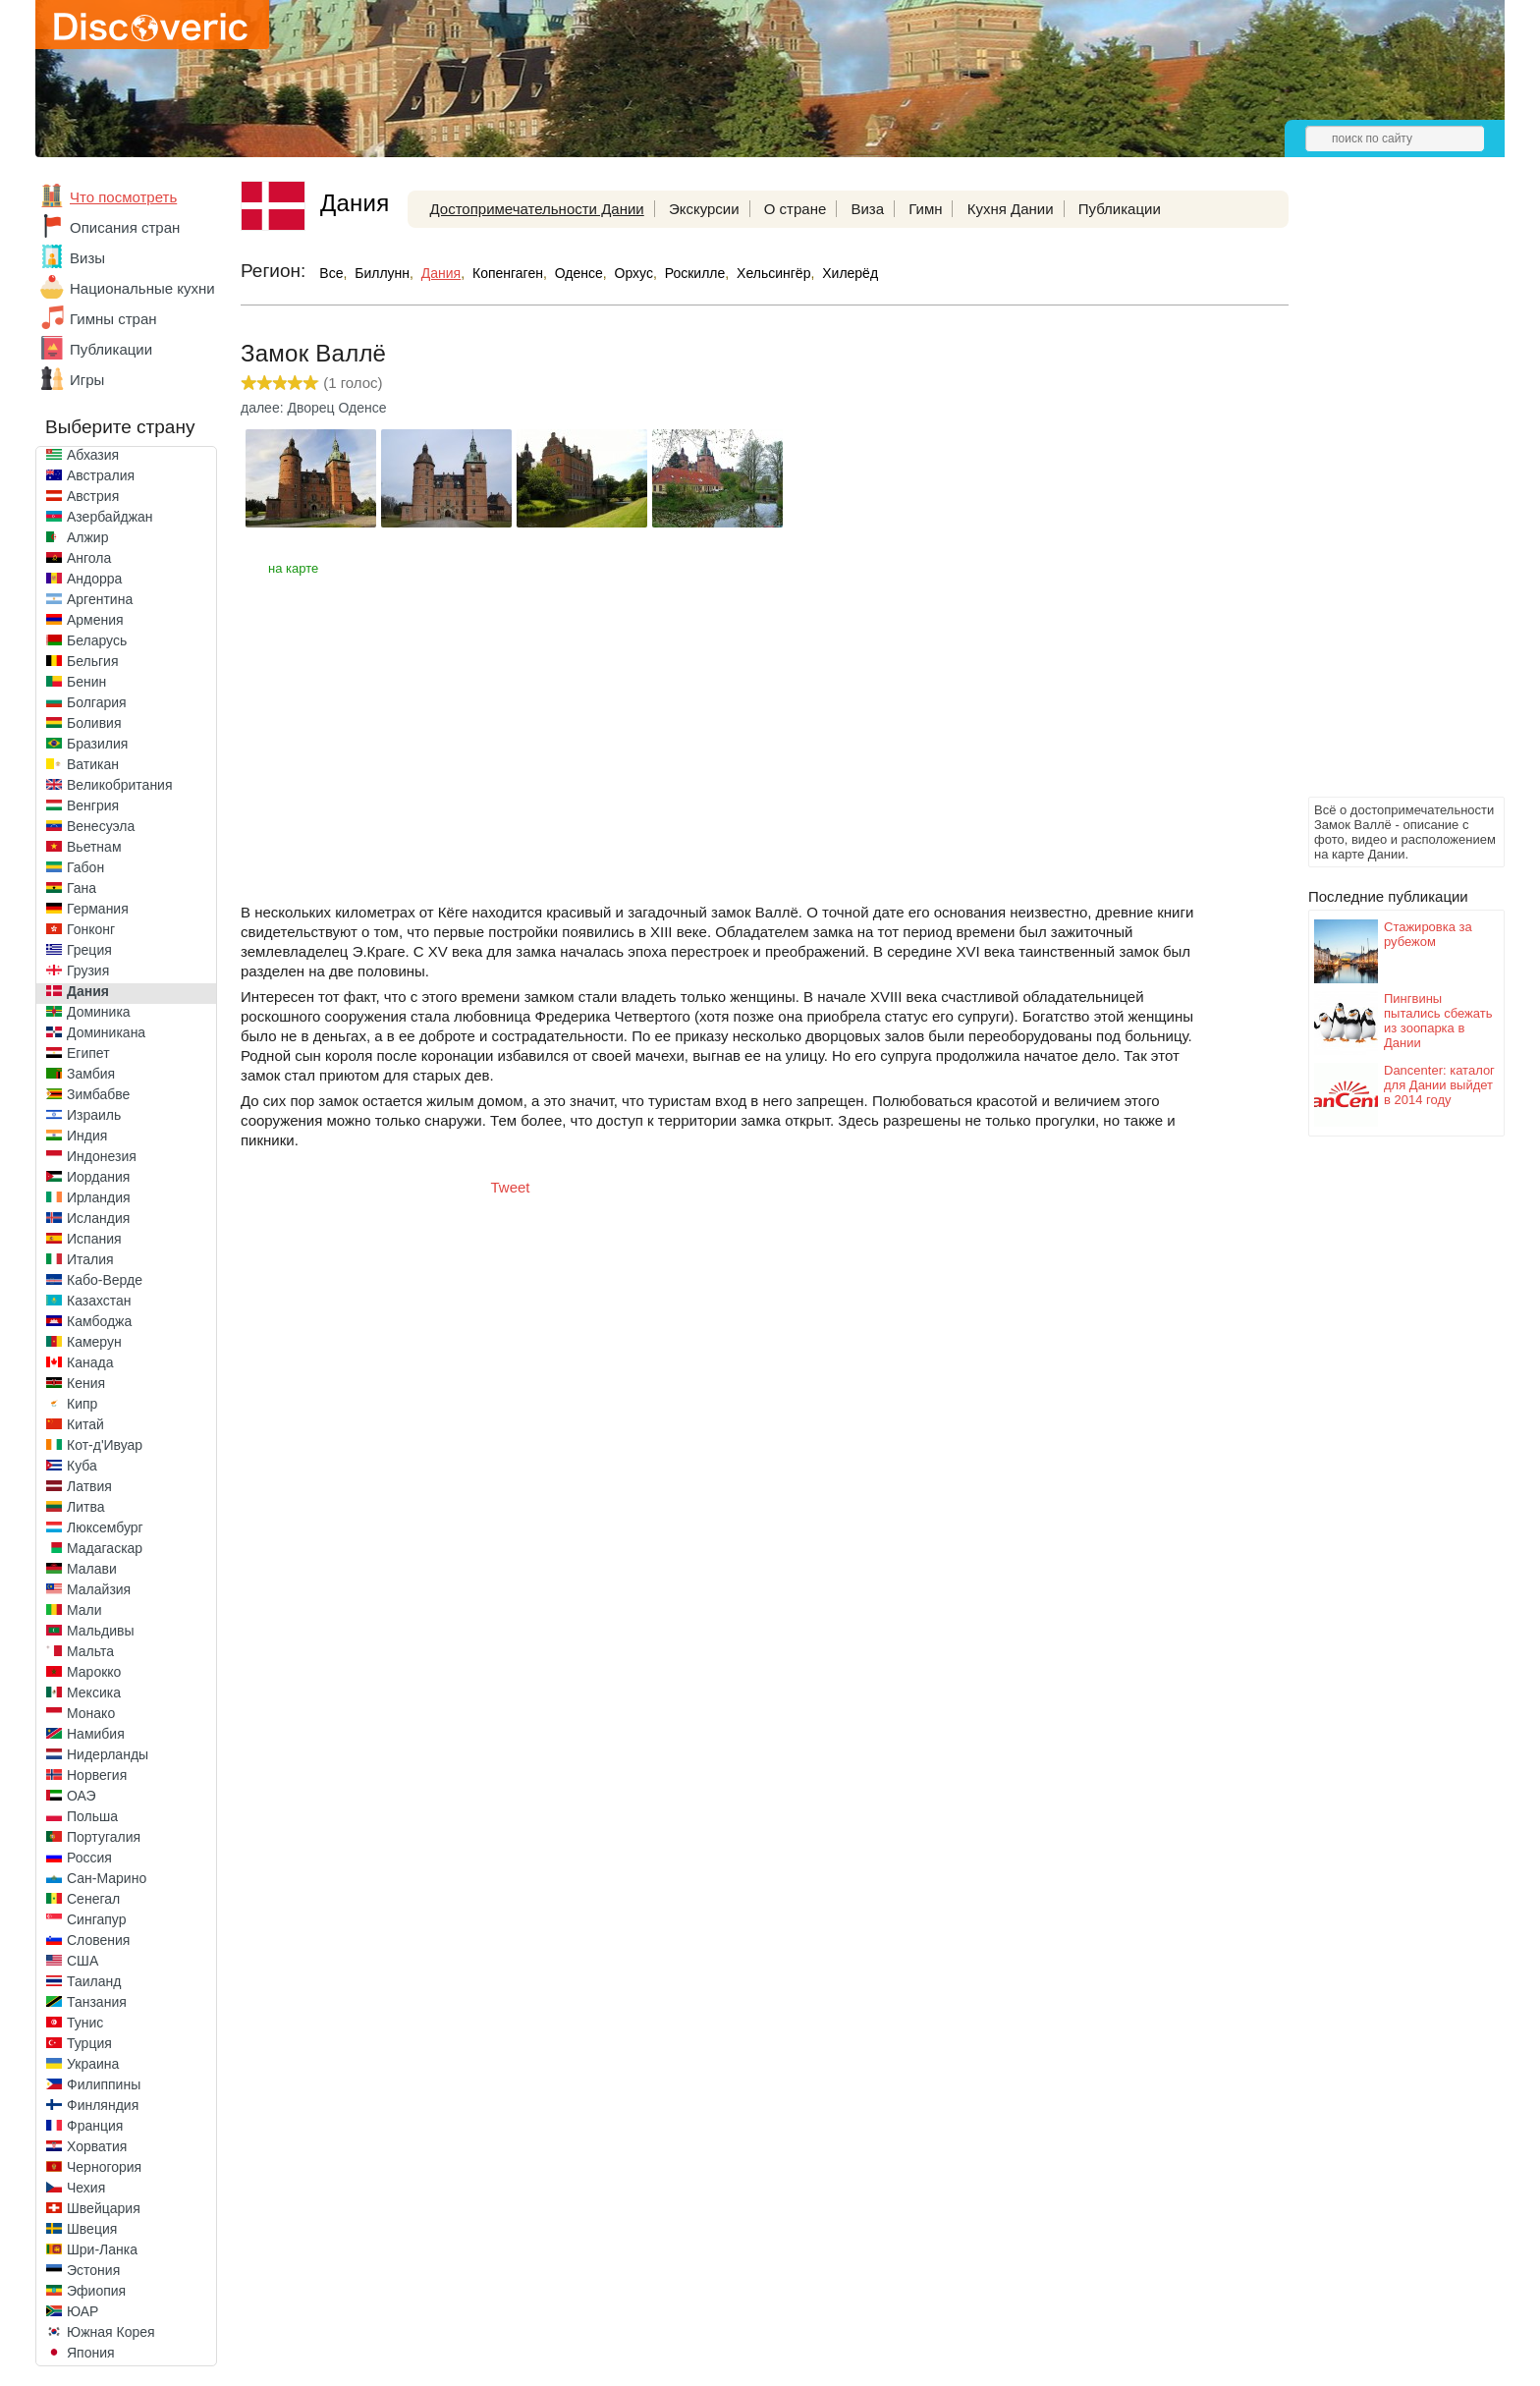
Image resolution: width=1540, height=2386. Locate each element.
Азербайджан (110, 517)
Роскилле (695, 273)
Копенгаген (507, 273)
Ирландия (99, 1197)
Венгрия (93, 805)
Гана (81, 888)
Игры (87, 379)
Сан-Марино (106, 1878)
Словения (98, 1940)
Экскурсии (704, 208)
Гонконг (91, 929)
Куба (82, 1465)
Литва (86, 1507)
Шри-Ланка (102, 2249)
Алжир (87, 537)
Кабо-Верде (104, 1280)
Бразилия (97, 743)
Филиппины (103, 2084)
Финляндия (102, 2105)
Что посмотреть (123, 197)
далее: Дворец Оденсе (314, 408)
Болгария (97, 702)
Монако (91, 1713)
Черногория (104, 2167)
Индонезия (102, 1156)
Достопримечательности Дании (536, 208)
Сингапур (96, 1919)
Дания (88, 991)
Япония (91, 2352)
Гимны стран (113, 318)
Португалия (103, 1837)
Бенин (86, 682)
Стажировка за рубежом (1428, 934)
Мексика (94, 1692)
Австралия (101, 475)
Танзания (97, 2002)
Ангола (89, 558)
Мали (84, 1610)
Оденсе (579, 273)
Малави (92, 1569)
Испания (94, 1239)
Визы (87, 258)
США (82, 1961)
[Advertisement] (1386, 497)
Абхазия (93, 455)
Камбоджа (99, 1321)
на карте (293, 568)
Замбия (91, 1074)
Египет (88, 1053)
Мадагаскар (104, 1548)
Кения (86, 1383)
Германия (98, 908)
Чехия (86, 2187)
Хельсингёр (773, 273)
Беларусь (97, 640)
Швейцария (103, 2208)
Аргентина (100, 599)
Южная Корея (111, 2332)
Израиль (94, 1115)
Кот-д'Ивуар (104, 1445)
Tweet (510, 1187)
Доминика (99, 1012)
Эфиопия (96, 2291)
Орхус (634, 273)
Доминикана (106, 1032)
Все (331, 273)
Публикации (111, 349)
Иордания (98, 1177)
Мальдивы (101, 1630)
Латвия (89, 1486)
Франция (95, 2126)
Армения (95, 620)
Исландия (98, 1218)
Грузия (88, 970)
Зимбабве (98, 1094)
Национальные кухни (142, 288)
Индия (87, 1135)
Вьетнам (94, 847)
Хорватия (97, 2146)
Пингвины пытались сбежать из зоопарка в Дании (1438, 1020)
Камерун (94, 1342)
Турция (89, 2043)
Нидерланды (107, 1754)
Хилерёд (850, 273)
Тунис (85, 2022)
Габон (85, 867)
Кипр (82, 1404)
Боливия (94, 723)
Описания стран (125, 227)
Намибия (96, 1734)
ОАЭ (81, 1795)
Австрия (93, 496)
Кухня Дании (1010, 208)
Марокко (94, 1672)
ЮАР (82, 2311)
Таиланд (94, 1981)
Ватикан (93, 764)
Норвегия (97, 1775)
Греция (89, 950)
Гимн (925, 208)
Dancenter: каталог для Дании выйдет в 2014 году (1439, 1085)
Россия (89, 1857)
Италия (90, 1259)
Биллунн (382, 273)
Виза (867, 208)
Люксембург (105, 1527)
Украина (93, 2064)
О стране (795, 208)
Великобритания (120, 785)
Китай (85, 1424)
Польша (92, 1816)
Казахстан (99, 1300)
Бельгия (92, 661)
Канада (90, 1362)
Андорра (94, 578)
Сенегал (93, 1899)
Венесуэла (101, 826)
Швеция (92, 2229)
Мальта (90, 1651)
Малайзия (99, 1589)
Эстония (93, 2270)
